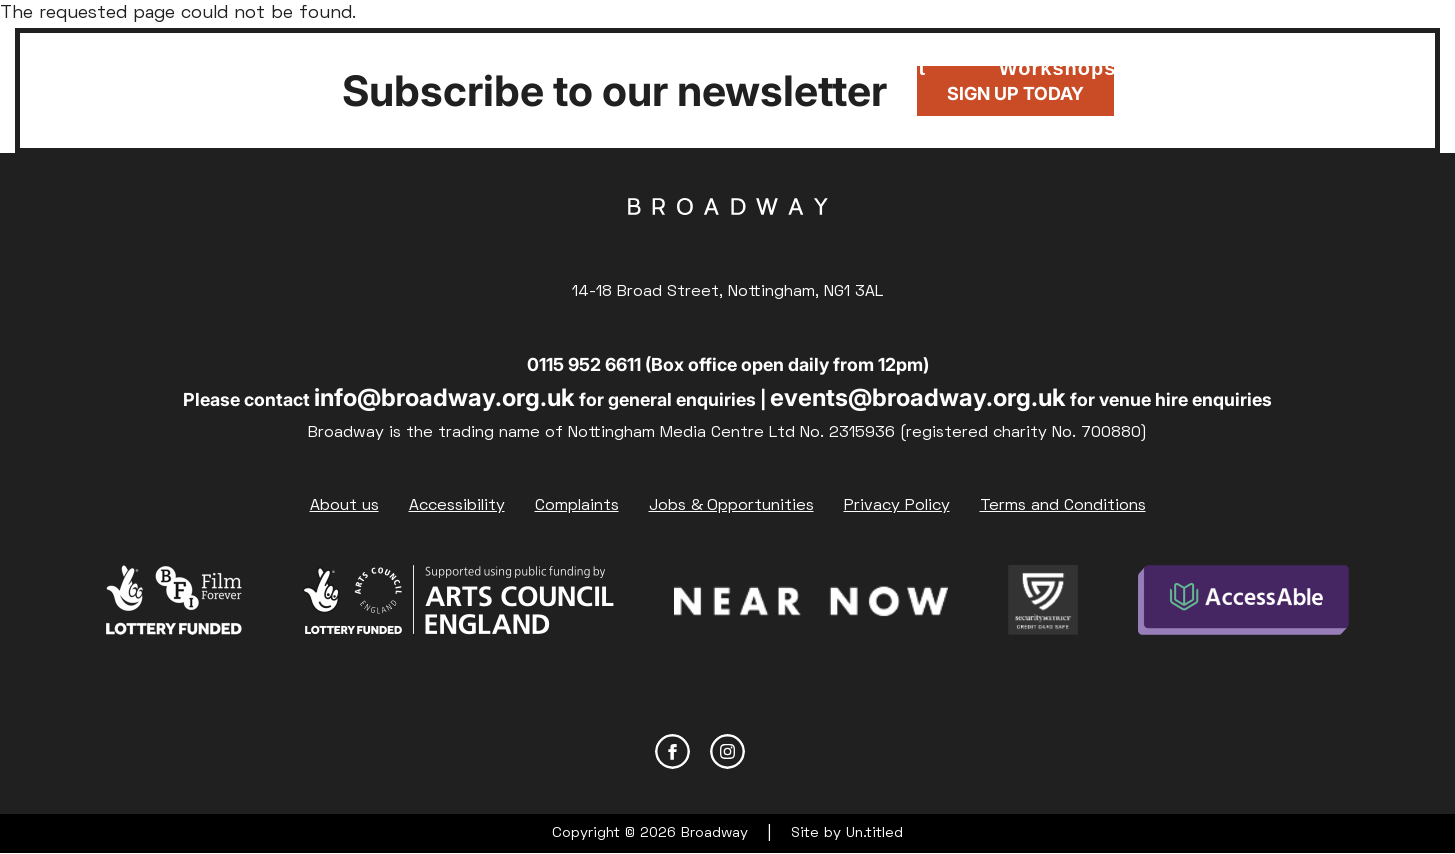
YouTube (782, 751)
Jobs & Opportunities (731, 506)
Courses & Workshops (1058, 58)
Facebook (672, 751)
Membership (376, 48)
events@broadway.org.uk (918, 397)
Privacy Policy (897, 506)
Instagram (727, 751)
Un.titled (874, 833)
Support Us (502, 58)
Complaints (577, 506)
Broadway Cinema (728, 238)
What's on (225, 58)
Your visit (905, 58)
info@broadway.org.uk (444, 397)
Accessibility (457, 506)
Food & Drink (632, 58)
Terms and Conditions (1063, 506)
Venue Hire (782, 58)
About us (344, 506)
